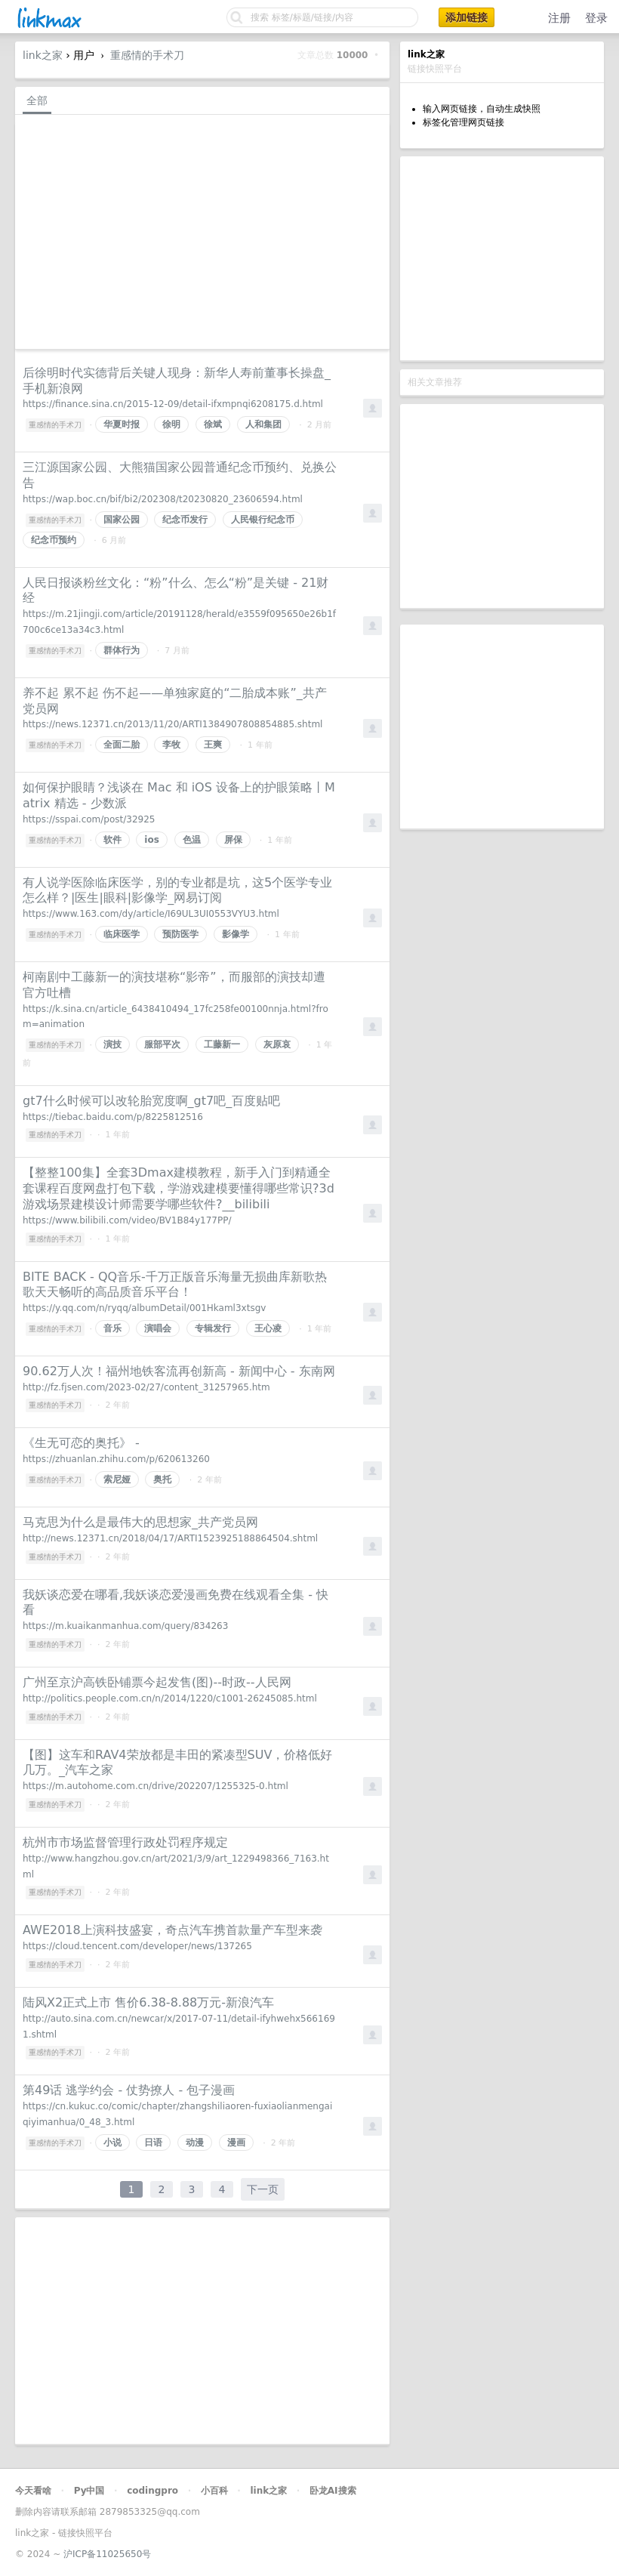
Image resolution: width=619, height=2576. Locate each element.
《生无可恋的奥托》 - (81, 1443)
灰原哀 (277, 1044)
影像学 (235, 934)
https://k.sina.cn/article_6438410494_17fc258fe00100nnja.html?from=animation (175, 1017)
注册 (559, 18)
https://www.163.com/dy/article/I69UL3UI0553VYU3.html (151, 914)
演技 (112, 1044)
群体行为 (121, 650)
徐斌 (213, 424)
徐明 (171, 424)
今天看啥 (33, 2490)
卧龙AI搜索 (333, 2490)
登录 (596, 18)
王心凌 (268, 1328)
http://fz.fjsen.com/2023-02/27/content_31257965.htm (146, 1387)
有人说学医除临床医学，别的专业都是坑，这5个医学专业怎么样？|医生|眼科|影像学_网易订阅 (177, 890)
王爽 (213, 744)
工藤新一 (222, 1044)
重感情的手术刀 (147, 55)
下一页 (263, 2189)
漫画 (236, 2142)
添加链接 (466, 17)
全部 (37, 100)
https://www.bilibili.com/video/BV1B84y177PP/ (127, 1220)
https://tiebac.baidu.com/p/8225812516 (113, 1117)
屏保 (233, 840)
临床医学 (121, 934)
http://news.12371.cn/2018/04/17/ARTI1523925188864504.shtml (170, 1538)
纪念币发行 (185, 519)
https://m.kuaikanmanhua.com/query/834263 (125, 1626)
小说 (112, 2142)
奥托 (162, 1479)
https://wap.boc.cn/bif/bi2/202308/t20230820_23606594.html (163, 499)
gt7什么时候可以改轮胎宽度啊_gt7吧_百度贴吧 (151, 1101)
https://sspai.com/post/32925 (89, 819)
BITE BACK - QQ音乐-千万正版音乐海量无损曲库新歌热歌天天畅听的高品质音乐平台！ (175, 1284)
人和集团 (263, 424)
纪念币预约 (53, 540)
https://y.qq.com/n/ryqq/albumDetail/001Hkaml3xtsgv (144, 1308)
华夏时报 (121, 424)
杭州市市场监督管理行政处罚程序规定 (125, 1842)
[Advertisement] (502, 258)
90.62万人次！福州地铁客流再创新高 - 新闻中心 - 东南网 (179, 1371)
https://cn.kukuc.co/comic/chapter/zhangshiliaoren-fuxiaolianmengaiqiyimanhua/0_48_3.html (177, 2114)
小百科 (214, 2490)
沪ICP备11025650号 (107, 2554)
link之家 (43, 55)
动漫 (195, 2142)
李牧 (171, 744)
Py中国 (89, 2490)
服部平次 (162, 1044)
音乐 (112, 1328)
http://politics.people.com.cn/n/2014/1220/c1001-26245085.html (170, 1698)
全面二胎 (121, 744)
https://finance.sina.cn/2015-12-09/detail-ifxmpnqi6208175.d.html (173, 404)
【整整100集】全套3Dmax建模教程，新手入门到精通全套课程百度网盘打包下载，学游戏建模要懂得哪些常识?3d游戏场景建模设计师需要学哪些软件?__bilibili (178, 1188)
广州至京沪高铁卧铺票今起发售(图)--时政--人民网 (157, 1682)
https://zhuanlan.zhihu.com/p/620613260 (116, 1459)
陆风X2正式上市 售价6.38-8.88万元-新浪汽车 (148, 2002)
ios (151, 840)
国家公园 (121, 519)
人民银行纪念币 (262, 519)
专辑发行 (213, 1328)
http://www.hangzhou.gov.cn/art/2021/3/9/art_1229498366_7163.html (176, 1866)
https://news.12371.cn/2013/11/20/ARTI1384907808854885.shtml (172, 724)
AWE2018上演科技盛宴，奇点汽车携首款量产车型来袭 (172, 1930)
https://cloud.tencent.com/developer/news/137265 (137, 1946)
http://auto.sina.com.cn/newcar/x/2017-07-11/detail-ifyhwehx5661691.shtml (179, 2026)
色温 (192, 840)
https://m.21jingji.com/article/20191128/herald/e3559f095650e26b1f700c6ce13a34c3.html (179, 622)
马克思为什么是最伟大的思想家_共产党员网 (140, 1522)
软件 (112, 840)
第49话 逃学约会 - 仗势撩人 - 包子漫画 (129, 2090)
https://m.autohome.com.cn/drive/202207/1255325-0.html (155, 1786)
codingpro (152, 2490)
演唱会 (157, 1328)
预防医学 (180, 934)
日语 (153, 2142)
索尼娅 (117, 1479)
